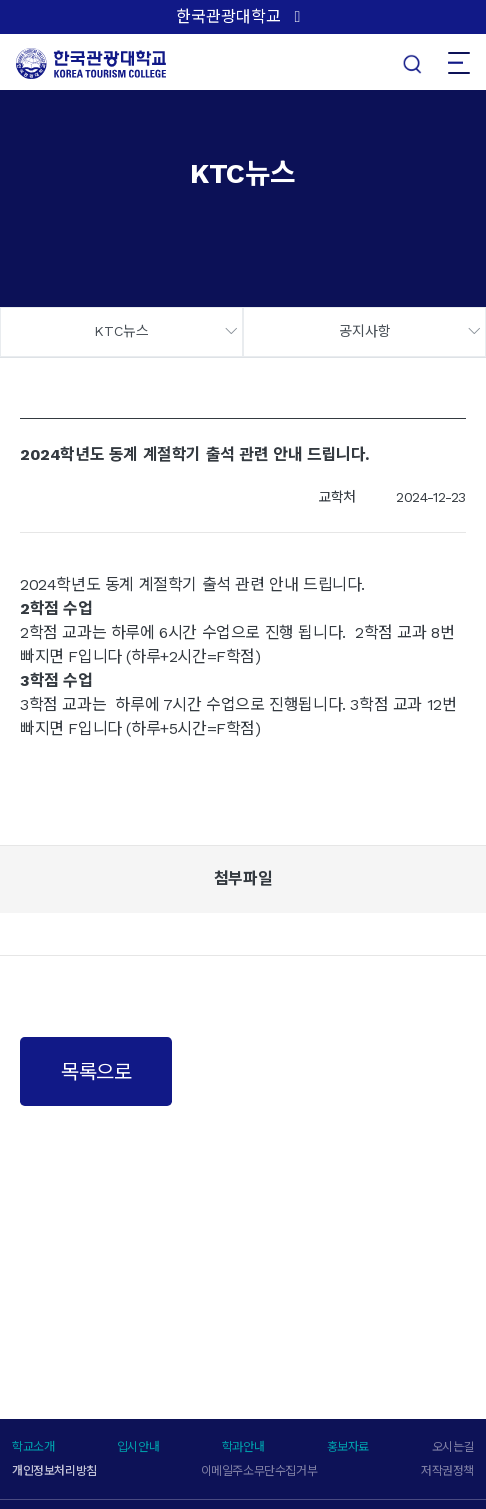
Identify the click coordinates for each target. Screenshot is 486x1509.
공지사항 (365, 331)
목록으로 (96, 1072)
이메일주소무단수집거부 (259, 1471)
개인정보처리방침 (54, 1471)
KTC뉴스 (121, 331)
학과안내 (243, 1447)
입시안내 (138, 1447)
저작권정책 (447, 1471)
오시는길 (453, 1447)
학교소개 (33, 1447)
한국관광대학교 (228, 16)
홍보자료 (348, 1447)
